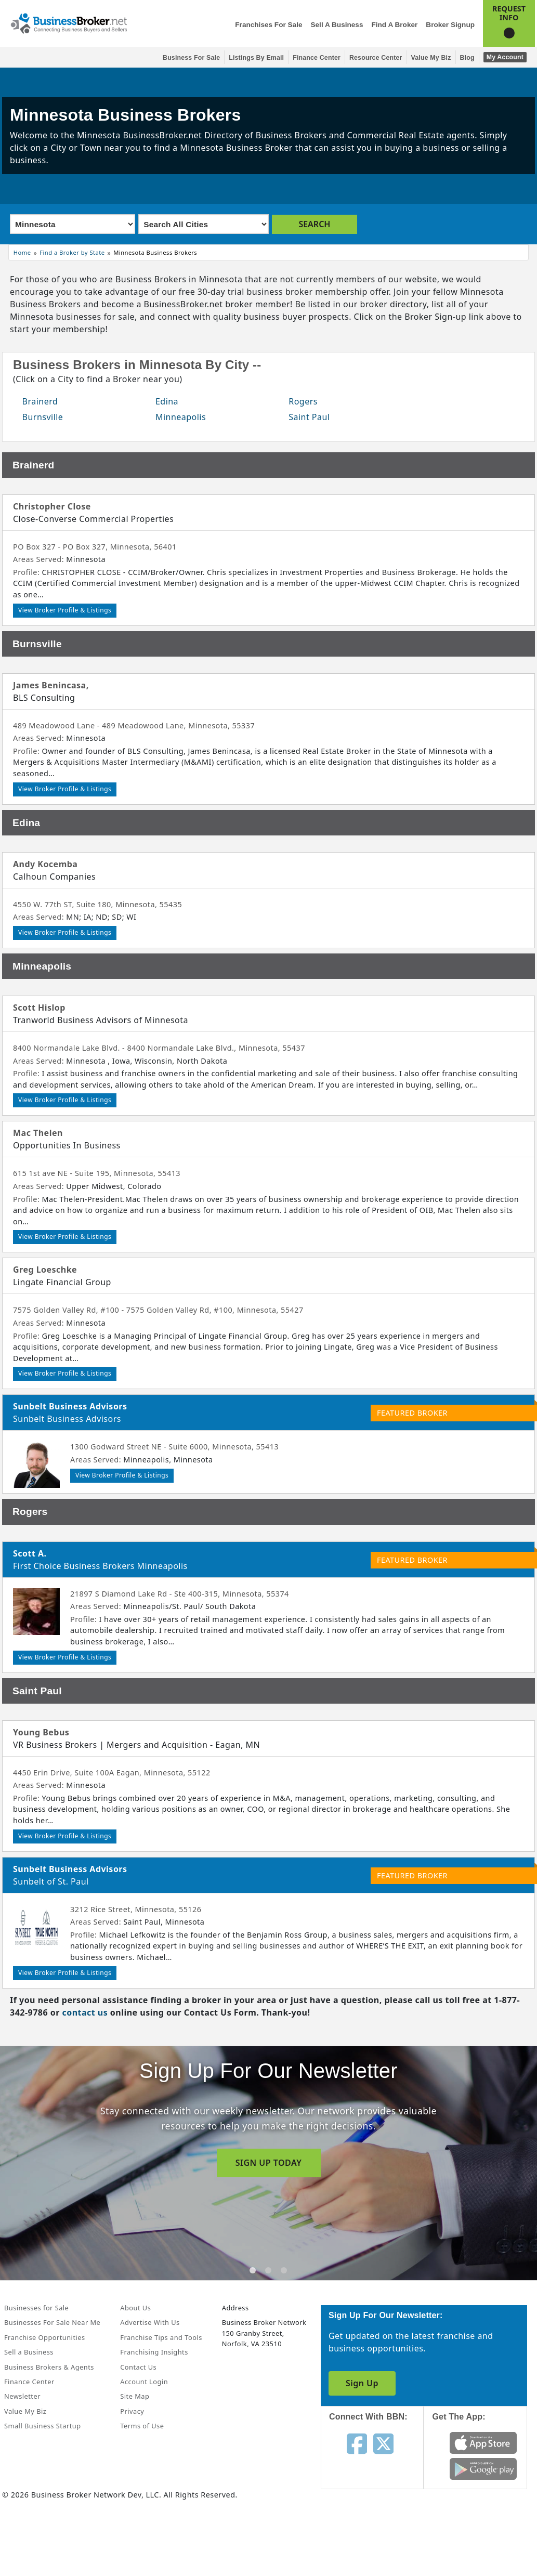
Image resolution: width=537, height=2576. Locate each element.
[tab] (253, 2270)
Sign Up (362, 2383)
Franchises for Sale (268, 25)
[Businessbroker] (68, 22)
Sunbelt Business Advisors (70, 1406)
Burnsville (42, 417)
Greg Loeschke (45, 1269)
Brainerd (40, 401)
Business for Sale (191, 57)
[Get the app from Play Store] (483, 2468)
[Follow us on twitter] (383, 2443)
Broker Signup (450, 25)
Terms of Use (142, 2425)
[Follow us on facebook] (357, 2443)
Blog (467, 57)
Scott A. (30, 1553)
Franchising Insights (154, 2352)
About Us (135, 2307)
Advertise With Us (149, 2322)
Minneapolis (180, 417)
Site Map (134, 2396)
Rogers (303, 401)
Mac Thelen (38, 1133)
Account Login (144, 2381)
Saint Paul (309, 417)
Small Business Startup (42, 2425)
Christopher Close (52, 506)
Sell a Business (336, 25)
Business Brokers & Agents (49, 2367)
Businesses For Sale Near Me (52, 2322)
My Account (505, 57)
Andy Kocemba (45, 864)
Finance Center (316, 57)
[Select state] (72, 224)
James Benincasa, (51, 685)
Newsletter (22, 2396)
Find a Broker (394, 25)
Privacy (132, 2411)
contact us (85, 2012)
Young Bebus (41, 1732)
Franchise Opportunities (44, 2337)
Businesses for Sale (36, 2307)
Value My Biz (431, 57)
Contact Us (138, 2367)
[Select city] (203, 224)
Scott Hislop (39, 1007)
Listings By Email (256, 57)
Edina (166, 401)
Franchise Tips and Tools (161, 2337)
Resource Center (375, 57)
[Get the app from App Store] (483, 2442)
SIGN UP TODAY (268, 2162)
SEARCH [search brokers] (314, 224)
